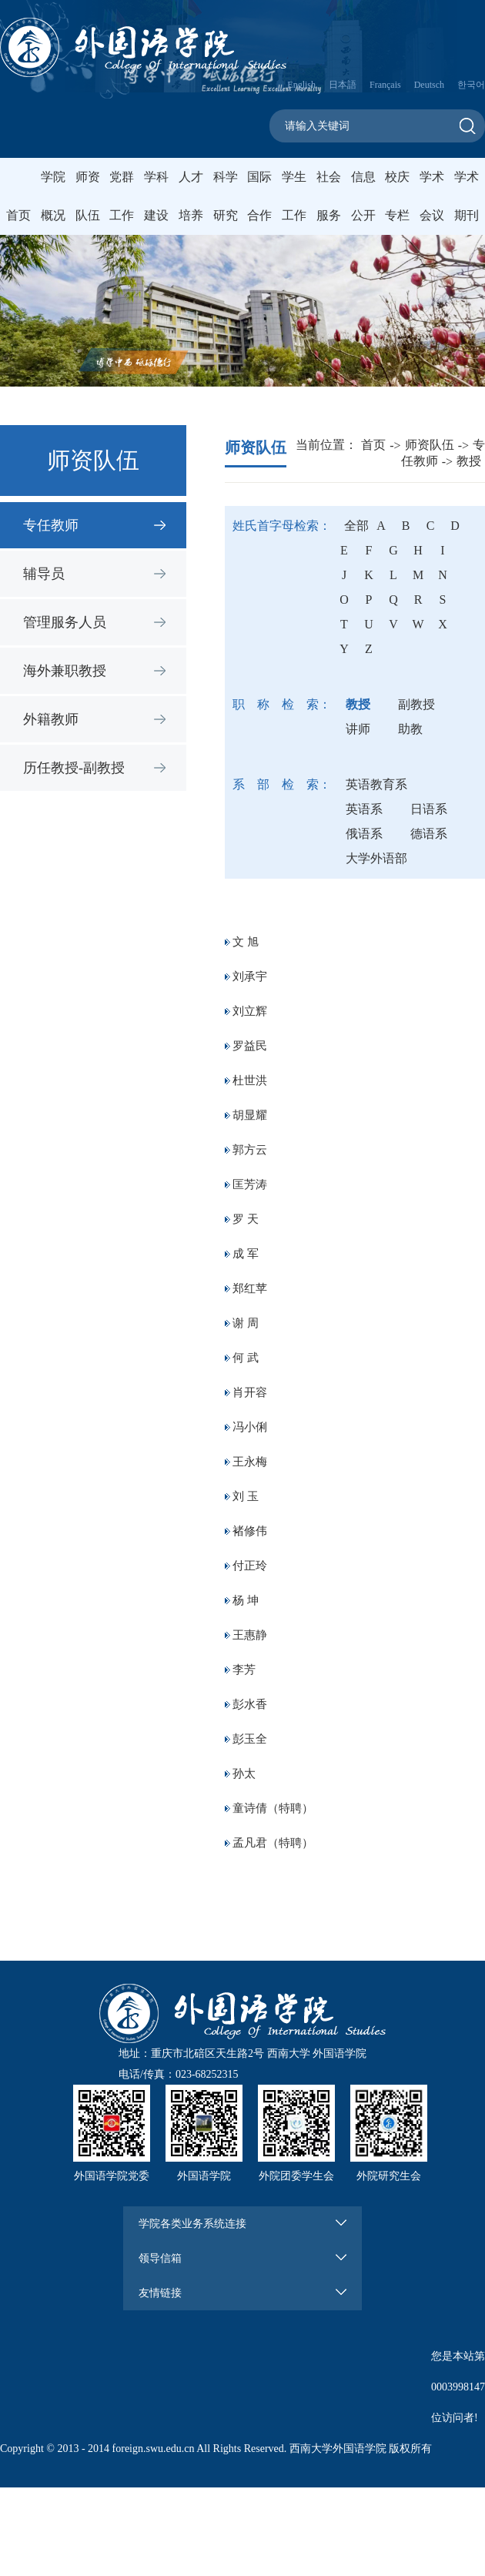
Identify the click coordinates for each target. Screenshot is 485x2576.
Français (385, 84)
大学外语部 (376, 858)
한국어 (471, 84)
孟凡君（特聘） (272, 1843)
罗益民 (249, 1046)
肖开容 (249, 1392)
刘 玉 (245, 1496)
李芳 (244, 1669)
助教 (410, 728)
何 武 (245, 1358)
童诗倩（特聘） (272, 1808)
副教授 (416, 704)
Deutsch (429, 84)
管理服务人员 (64, 622)
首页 (18, 215)
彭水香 (249, 1704)
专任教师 (51, 525)
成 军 (245, 1254)
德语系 (428, 833)
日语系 (428, 809)
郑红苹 (249, 1288)
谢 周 (245, 1323)
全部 (356, 525)
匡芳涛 (249, 1184)
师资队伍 (429, 444)
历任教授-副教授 (74, 767)
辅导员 (44, 573)
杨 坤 (245, 1600)
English (301, 84)
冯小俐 (249, 1427)
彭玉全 (249, 1739)
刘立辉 (249, 1011)
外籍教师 (51, 719)
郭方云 (249, 1150)
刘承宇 (249, 976)
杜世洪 (249, 1080)
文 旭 (245, 942)
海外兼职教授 (64, 670)
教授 (469, 460)
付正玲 (249, 1565)
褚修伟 (249, 1531)
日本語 (342, 84)
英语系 (364, 809)
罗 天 (245, 1219)
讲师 (358, 728)
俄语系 (364, 833)
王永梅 (249, 1461)
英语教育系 (376, 784)
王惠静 (249, 1635)
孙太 (244, 1773)
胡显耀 (249, 1115)
